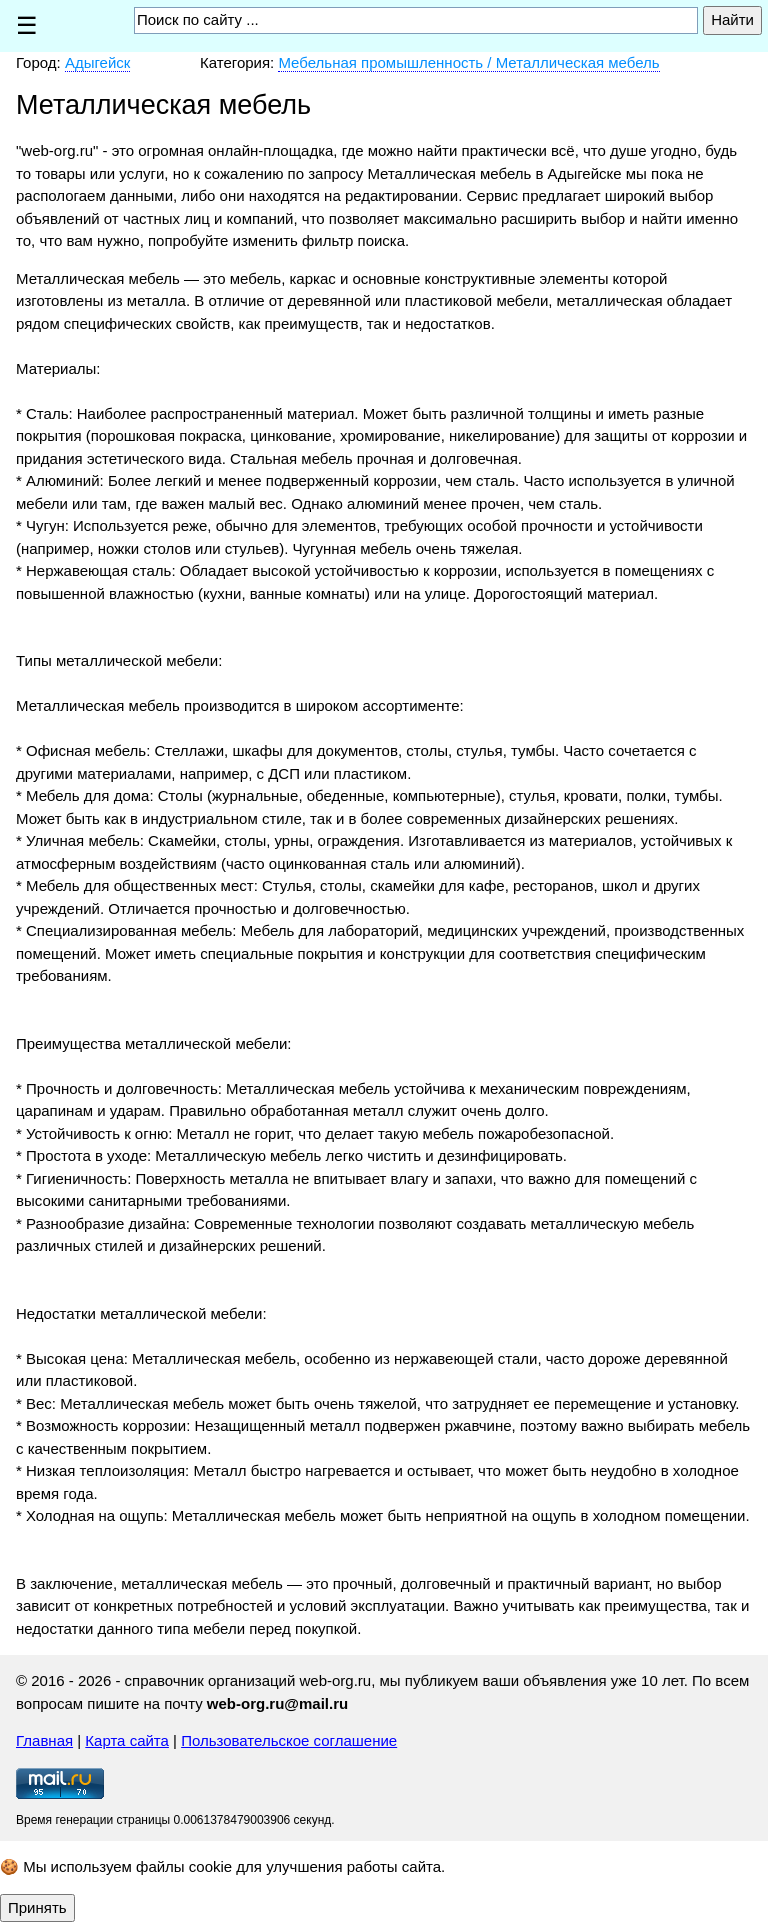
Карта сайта (127, 1740)
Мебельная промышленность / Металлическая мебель (468, 62)
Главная (44, 1740)
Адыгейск (97, 62)
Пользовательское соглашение (289, 1740)
